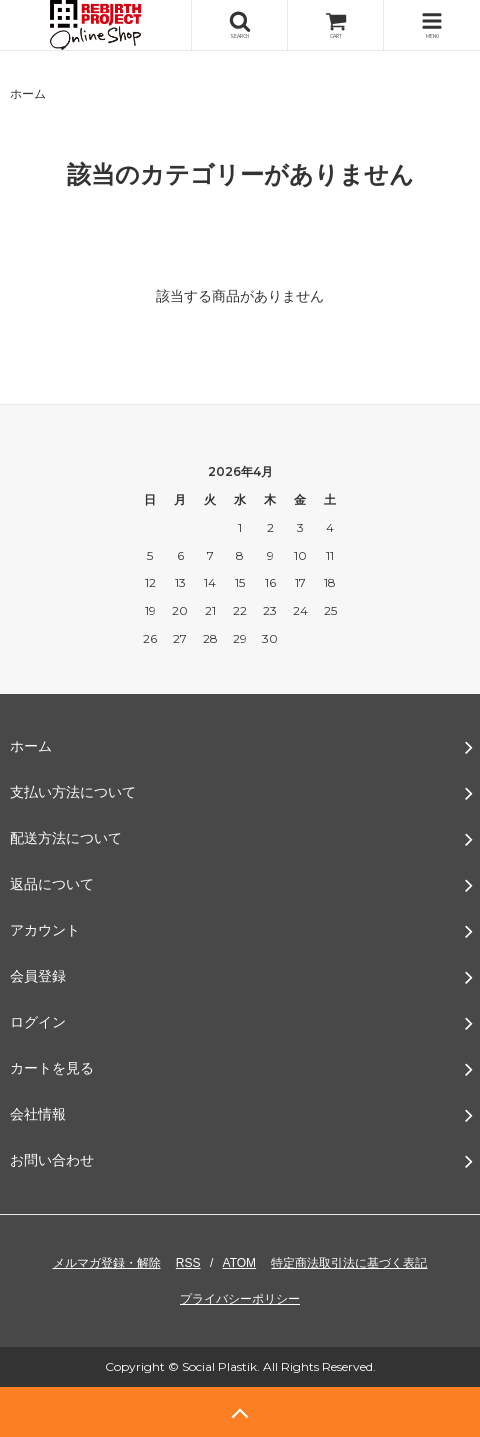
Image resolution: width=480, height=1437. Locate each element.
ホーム (28, 94)
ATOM (240, 1263)
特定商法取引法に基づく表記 (349, 1263)
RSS (188, 1263)
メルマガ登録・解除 (107, 1263)
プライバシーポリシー (240, 1299)
